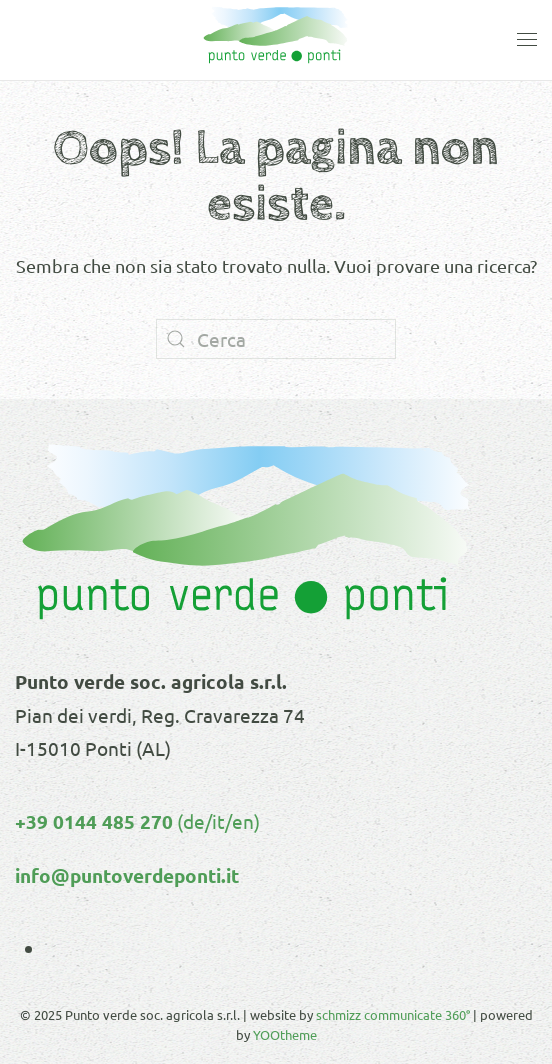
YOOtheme (285, 1034)
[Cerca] (276, 339)
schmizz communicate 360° (393, 1014)
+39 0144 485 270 (94, 821)
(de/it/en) (216, 821)
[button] (527, 40)
